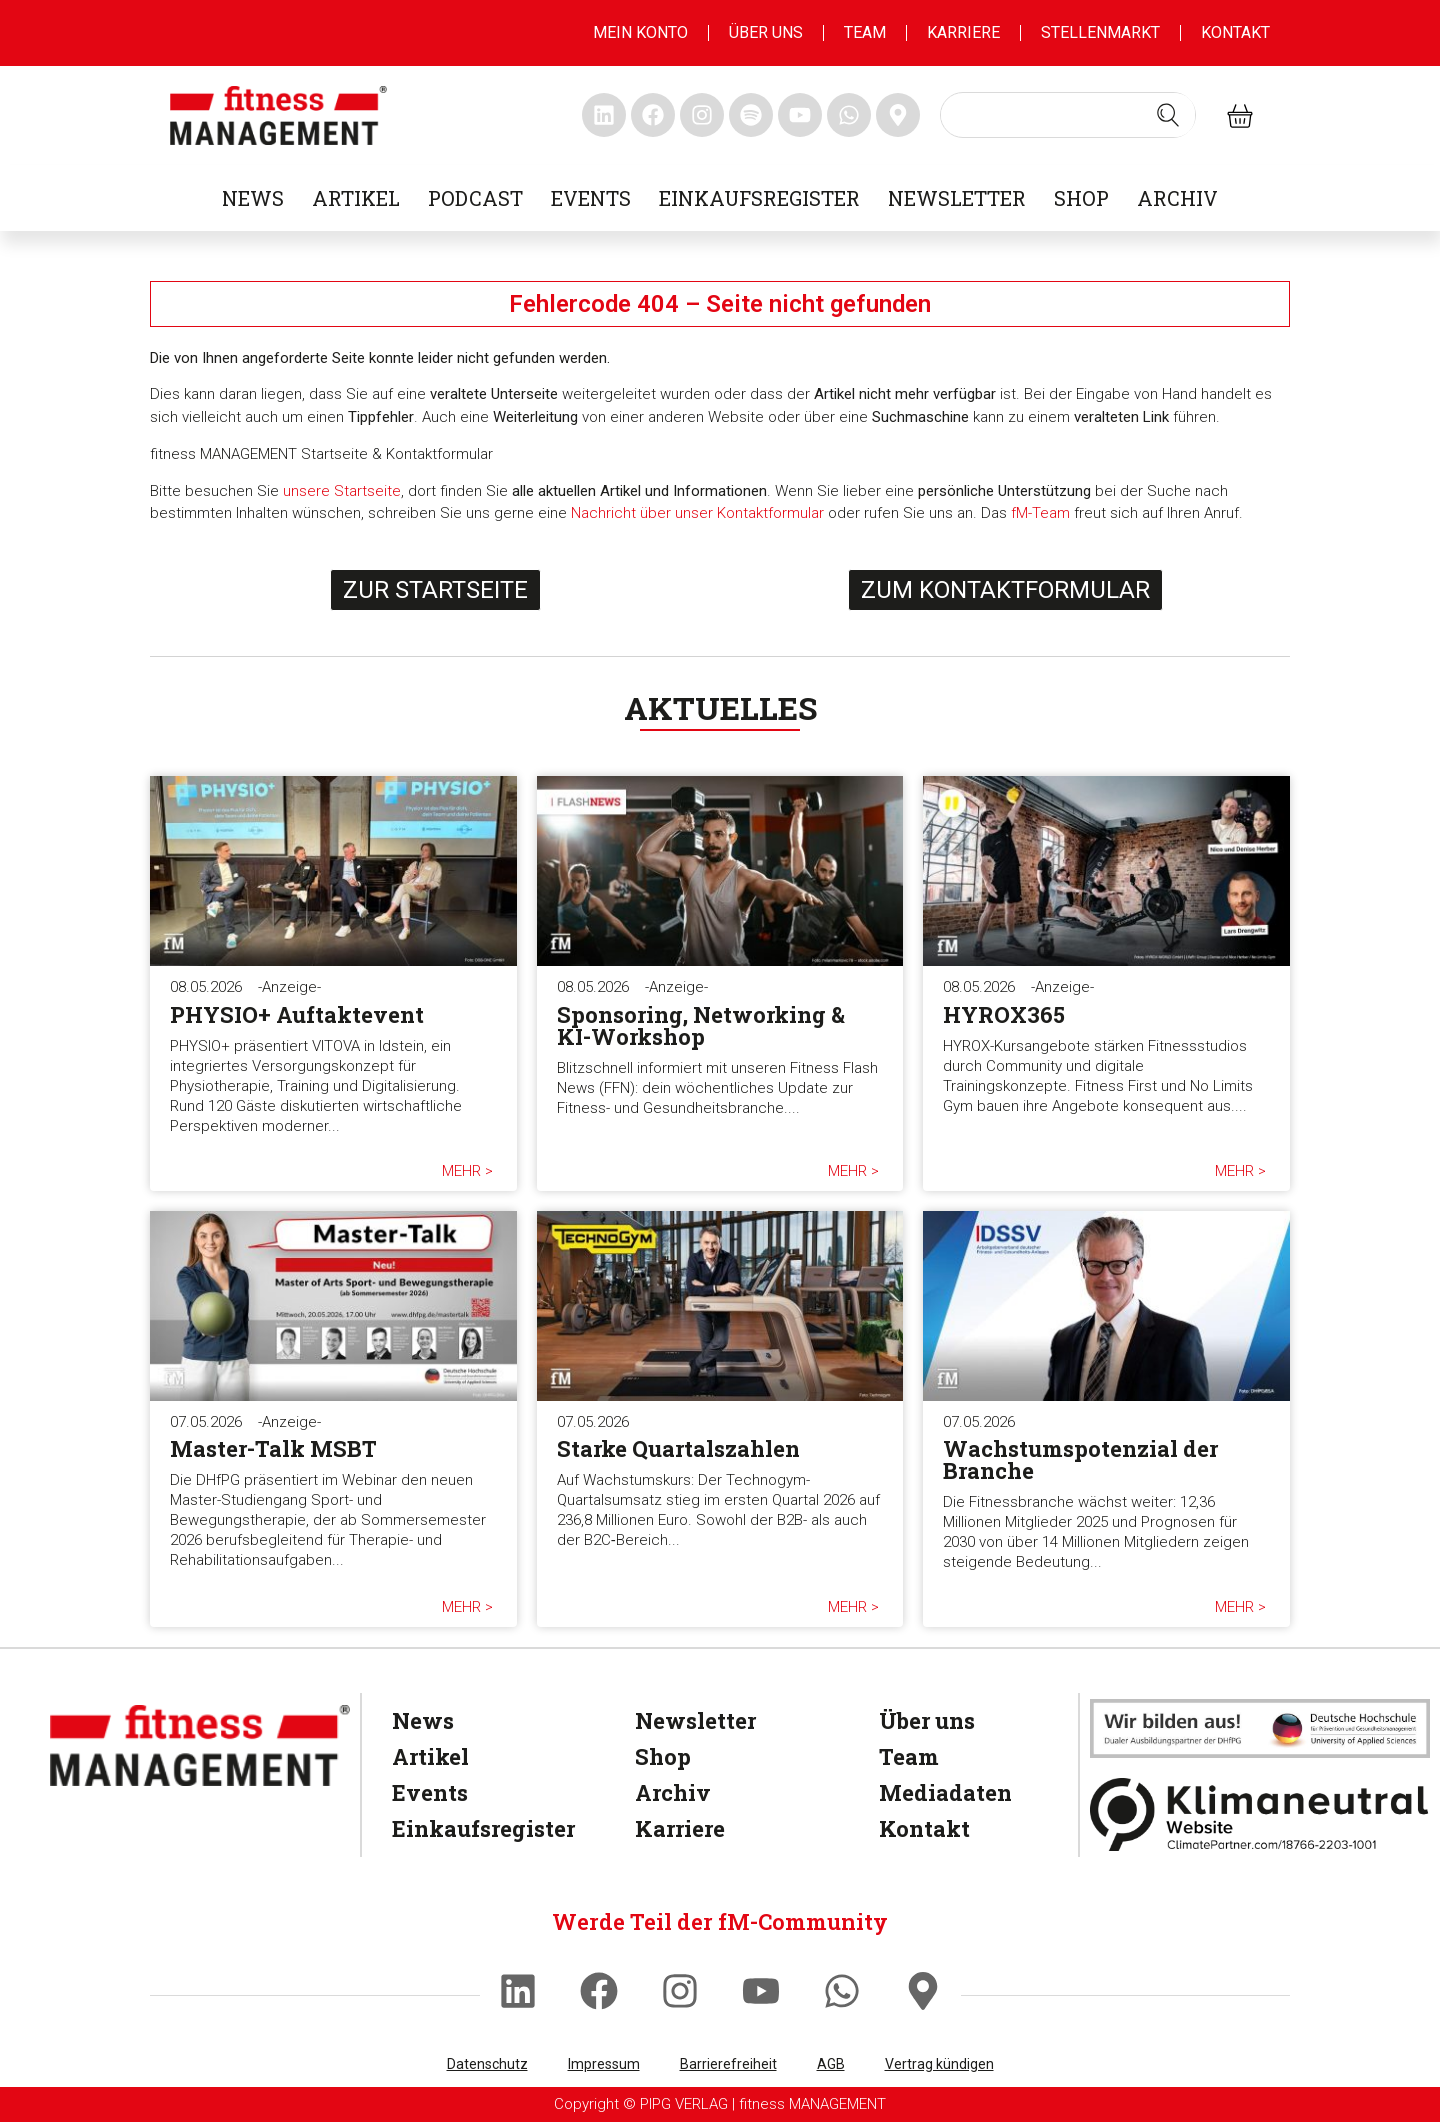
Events (591, 198)
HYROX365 (1004, 1014)
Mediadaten (945, 1792)
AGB (831, 2064)
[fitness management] (278, 115)
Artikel (356, 198)
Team (865, 32)
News (253, 198)
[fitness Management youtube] (800, 115)
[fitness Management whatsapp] (849, 115)
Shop (1081, 198)
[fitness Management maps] (898, 115)
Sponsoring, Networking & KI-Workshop (701, 1025)
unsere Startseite (342, 491)
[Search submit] (1168, 115)
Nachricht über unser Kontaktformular (697, 513)
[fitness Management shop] (1240, 115)
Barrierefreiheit (728, 2064)
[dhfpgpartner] (1260, 1728)
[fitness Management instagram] (702, 115)
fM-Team (1040, 513)
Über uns (766, 32)
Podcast (475, 198)
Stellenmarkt (1100, 32)
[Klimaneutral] (1260, 1814)
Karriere (963, 32)
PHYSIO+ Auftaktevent (297, 1014)
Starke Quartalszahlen (678, 1448)
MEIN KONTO (640, 32)
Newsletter (957, 198)
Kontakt (1235, 32)
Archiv (1177, 198)
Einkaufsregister (759, 198)
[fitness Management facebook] (653, 115)
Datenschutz (487, 2064)
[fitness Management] (200, 1745)
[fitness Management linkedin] (604, 115)
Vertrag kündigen (939, 2064)
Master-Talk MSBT (273, 1448)
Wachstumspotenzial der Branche (1080, 1459)
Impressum (604, 2064)
